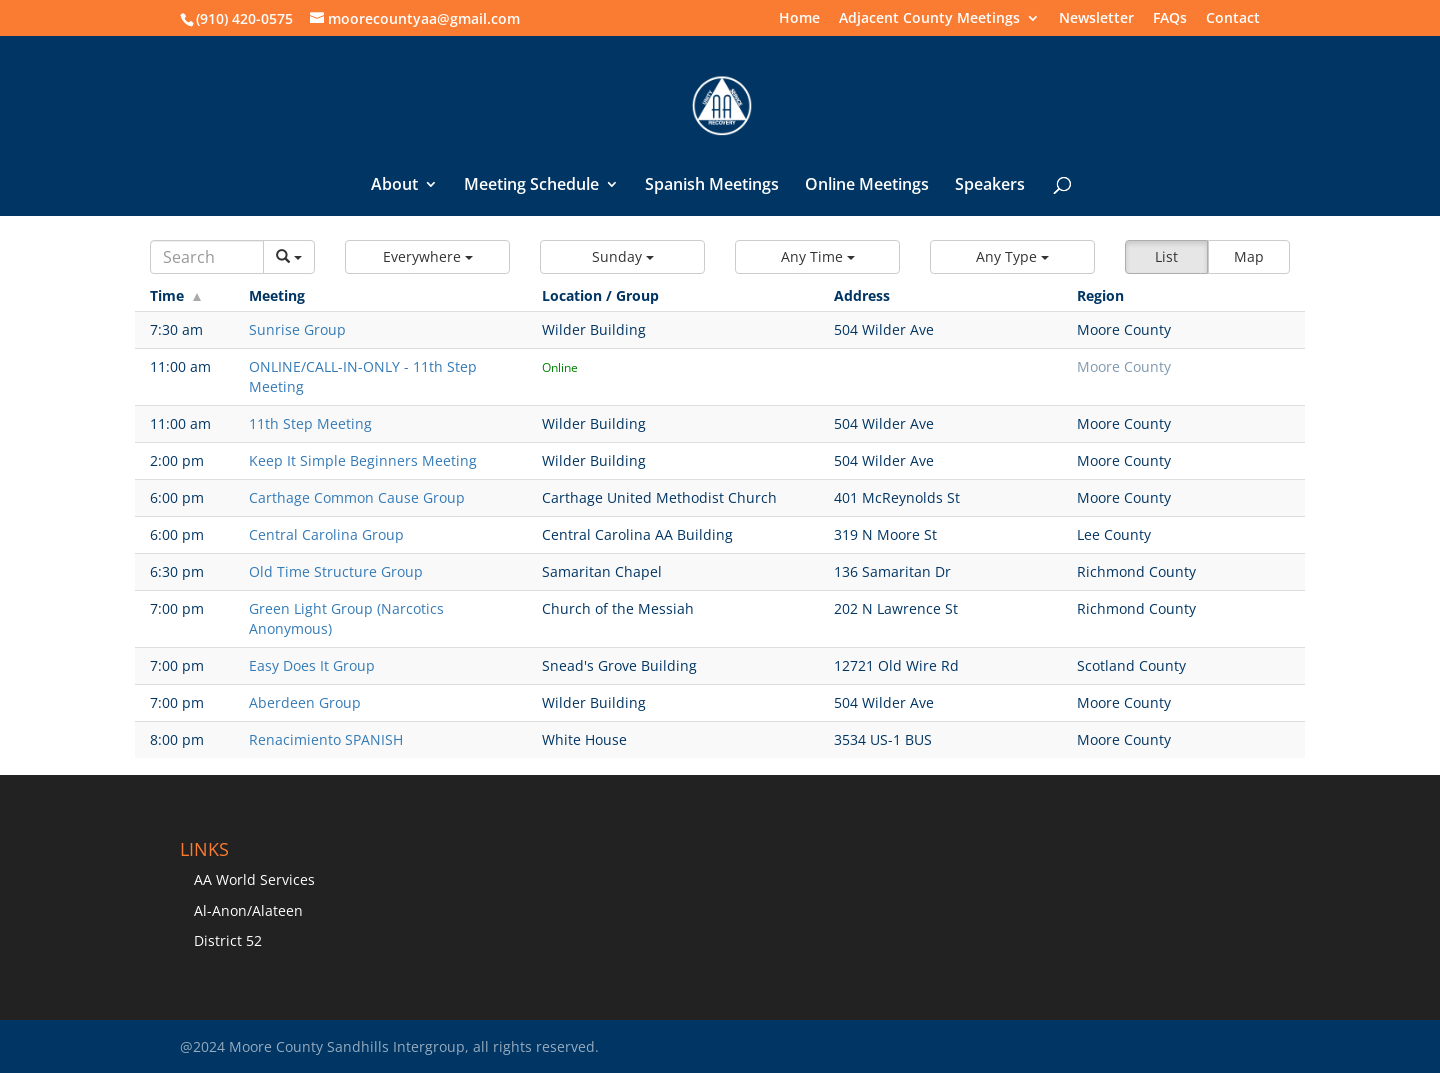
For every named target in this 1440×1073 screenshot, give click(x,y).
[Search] (207, 257)
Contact (1233, 19)
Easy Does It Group (312, 665)
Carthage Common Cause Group (357, 497)
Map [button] (1249, 256)
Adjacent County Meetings (929, 19)
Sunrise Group (297, 329)
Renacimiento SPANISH (326, 739)
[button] (427, 257)
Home (799, 19)
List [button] (1166, 256)
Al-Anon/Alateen (248, 910)
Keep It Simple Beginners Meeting (363, 460)
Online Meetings (867, 186)
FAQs (1170, 19)
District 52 (228, 940)
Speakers (990, 186)
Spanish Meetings (712, 186)
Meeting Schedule (531, 186)
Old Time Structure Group (336, 571)
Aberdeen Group (305, 702)
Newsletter (1096, 19)
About (394, 186)
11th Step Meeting (310, 423)
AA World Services (254, 879)
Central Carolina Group (326, 534)
